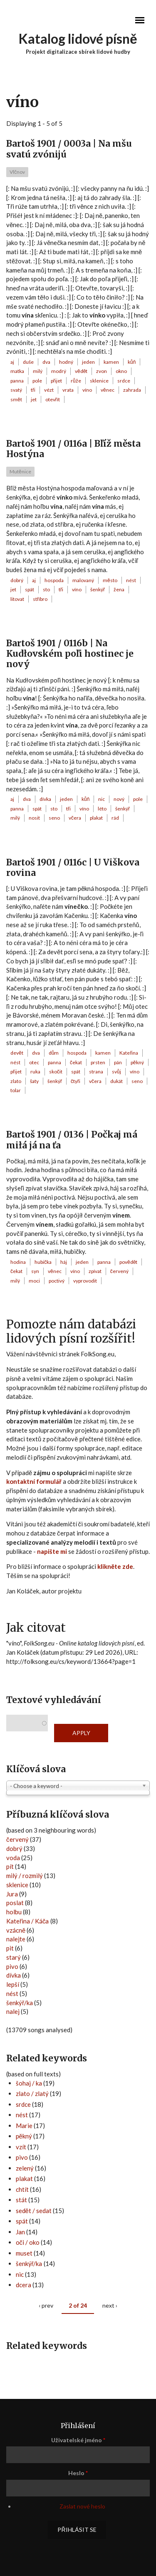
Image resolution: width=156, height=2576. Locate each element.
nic (101, 799)
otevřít (52, 399)
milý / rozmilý (24, 1875)
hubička (43, 1262)
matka (17, 371)
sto (46, 589)
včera (75, 818)
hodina (18, 1262)
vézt (49, 390)
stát (21, 2199)
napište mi (52, 1551)
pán (118, 1062)
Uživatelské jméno (78, 2439)
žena (119, 589)
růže (76, 381)
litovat (17, 599)
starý (13, 1957)
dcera (23, 2284)
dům (54, 1053)
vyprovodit (85, 1281)
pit (10, 1948)
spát (29, 589)
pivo (12, 1966)
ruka (35, 1071)
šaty (34, 1081)
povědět (128, 1262)
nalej (13, 2011)
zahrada (132, 390)
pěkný (137, 1062)
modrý (58, 371)
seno (54, 818)
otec (34, 1062)
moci (34, 1281)
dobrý (16, 580)
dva (46, 362)
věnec (107, 390)
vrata (68, 390)
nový (119, 799)
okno (121, 371)
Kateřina (128, 1053)
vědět (81, 371)
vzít (21, 2147)
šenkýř (97, 589)
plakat (96, 818)
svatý (16, 390)
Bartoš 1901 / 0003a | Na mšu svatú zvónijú (69, 149)
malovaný (83, 580)
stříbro (40, 599)
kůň (132, 362)
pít (10, 1866)
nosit (34, 818)
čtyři (75, 1081)
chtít (22, 2189)
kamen (111, 362)
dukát (116, 1081)
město (110, 580)
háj (63, 1262)
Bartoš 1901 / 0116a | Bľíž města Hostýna (73, 449)
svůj (116, 1071)
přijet (56, 381)
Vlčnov (17, 172)
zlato (15, 1081)
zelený (25, 2168)
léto (102, 808)
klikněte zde (115, 1566)
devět (16, 1053)
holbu (14, 1912)
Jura (12, 1894)
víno (87, 390)
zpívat (95, 1271)
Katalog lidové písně (78, 38)
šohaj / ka (29, 2083)
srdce (123, 381)
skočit (55, 1071)
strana (96, 1071)
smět (16, 399)
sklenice (99, 381)
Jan (20, 2232)
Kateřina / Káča (27, 1921)
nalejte (15, 1939)
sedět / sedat (34, 2210)
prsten (98, 1062)
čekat (76, 1062)
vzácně (15, 1930)
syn (35, 1271)
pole (37, 381)
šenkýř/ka (19, 2002)
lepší (12, 1984)
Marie (24, 2125)
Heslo (78, 2472)
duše (28, 362)
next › (109, 2305)
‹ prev (46, 2305)
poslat (15, 1902)
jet (34, 399)
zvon (101, 371)
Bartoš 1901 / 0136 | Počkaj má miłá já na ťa (71, 1139)
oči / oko (28, 2242)
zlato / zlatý (32, 2093)
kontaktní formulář (34, 1481)
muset (24, 2253)
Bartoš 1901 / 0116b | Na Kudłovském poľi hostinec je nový (70, 654)
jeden (88, 362)
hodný (66, 362)
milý (37, 371)
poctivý (56, 1281)
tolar (15, 1090)
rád (115, 818)
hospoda (54, 580)
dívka (45, 799)
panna (17, 381)
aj (12, 362)
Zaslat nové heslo (82, 2506)
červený (119, 1271)
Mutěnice (20, 471)
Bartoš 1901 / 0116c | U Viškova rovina (72, 867)
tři (33, 390)
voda (13, 1857)
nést (131, 580)
